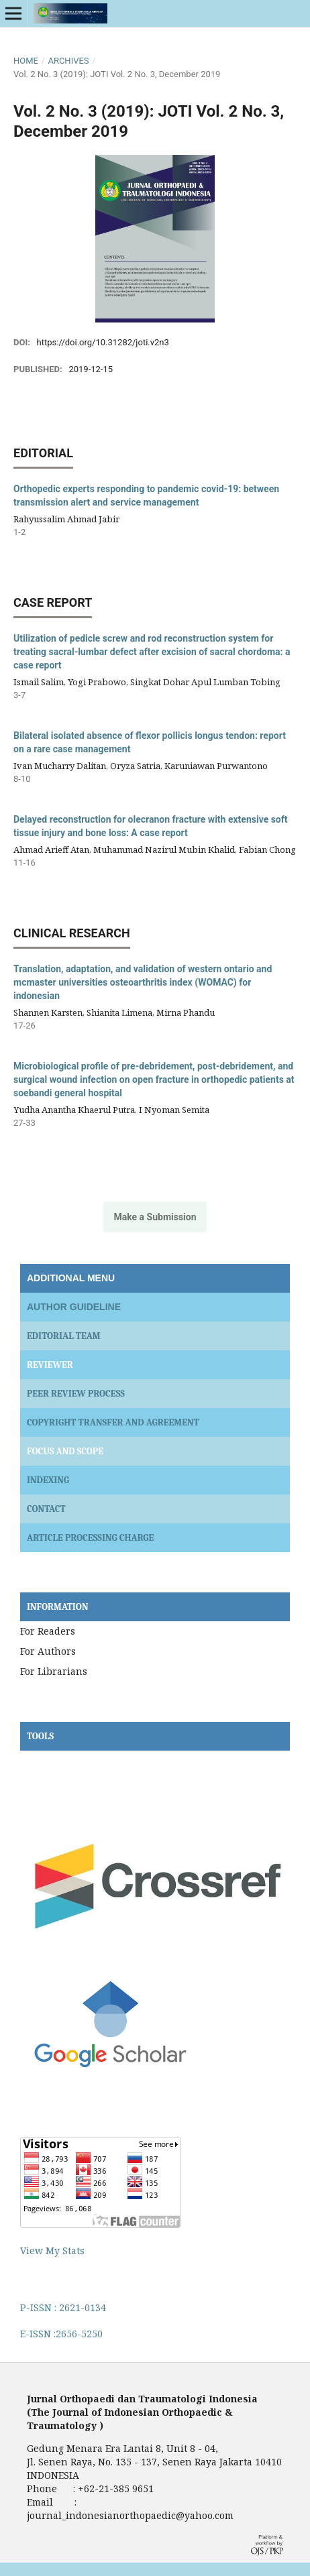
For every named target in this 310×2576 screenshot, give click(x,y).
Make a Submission (154, 1217)
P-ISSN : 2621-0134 (63, 2307)
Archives (68, 61)
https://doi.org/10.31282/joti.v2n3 (103, 342)
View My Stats (52, 2250)
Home (25, 61)
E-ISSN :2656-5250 (61, 2333)
